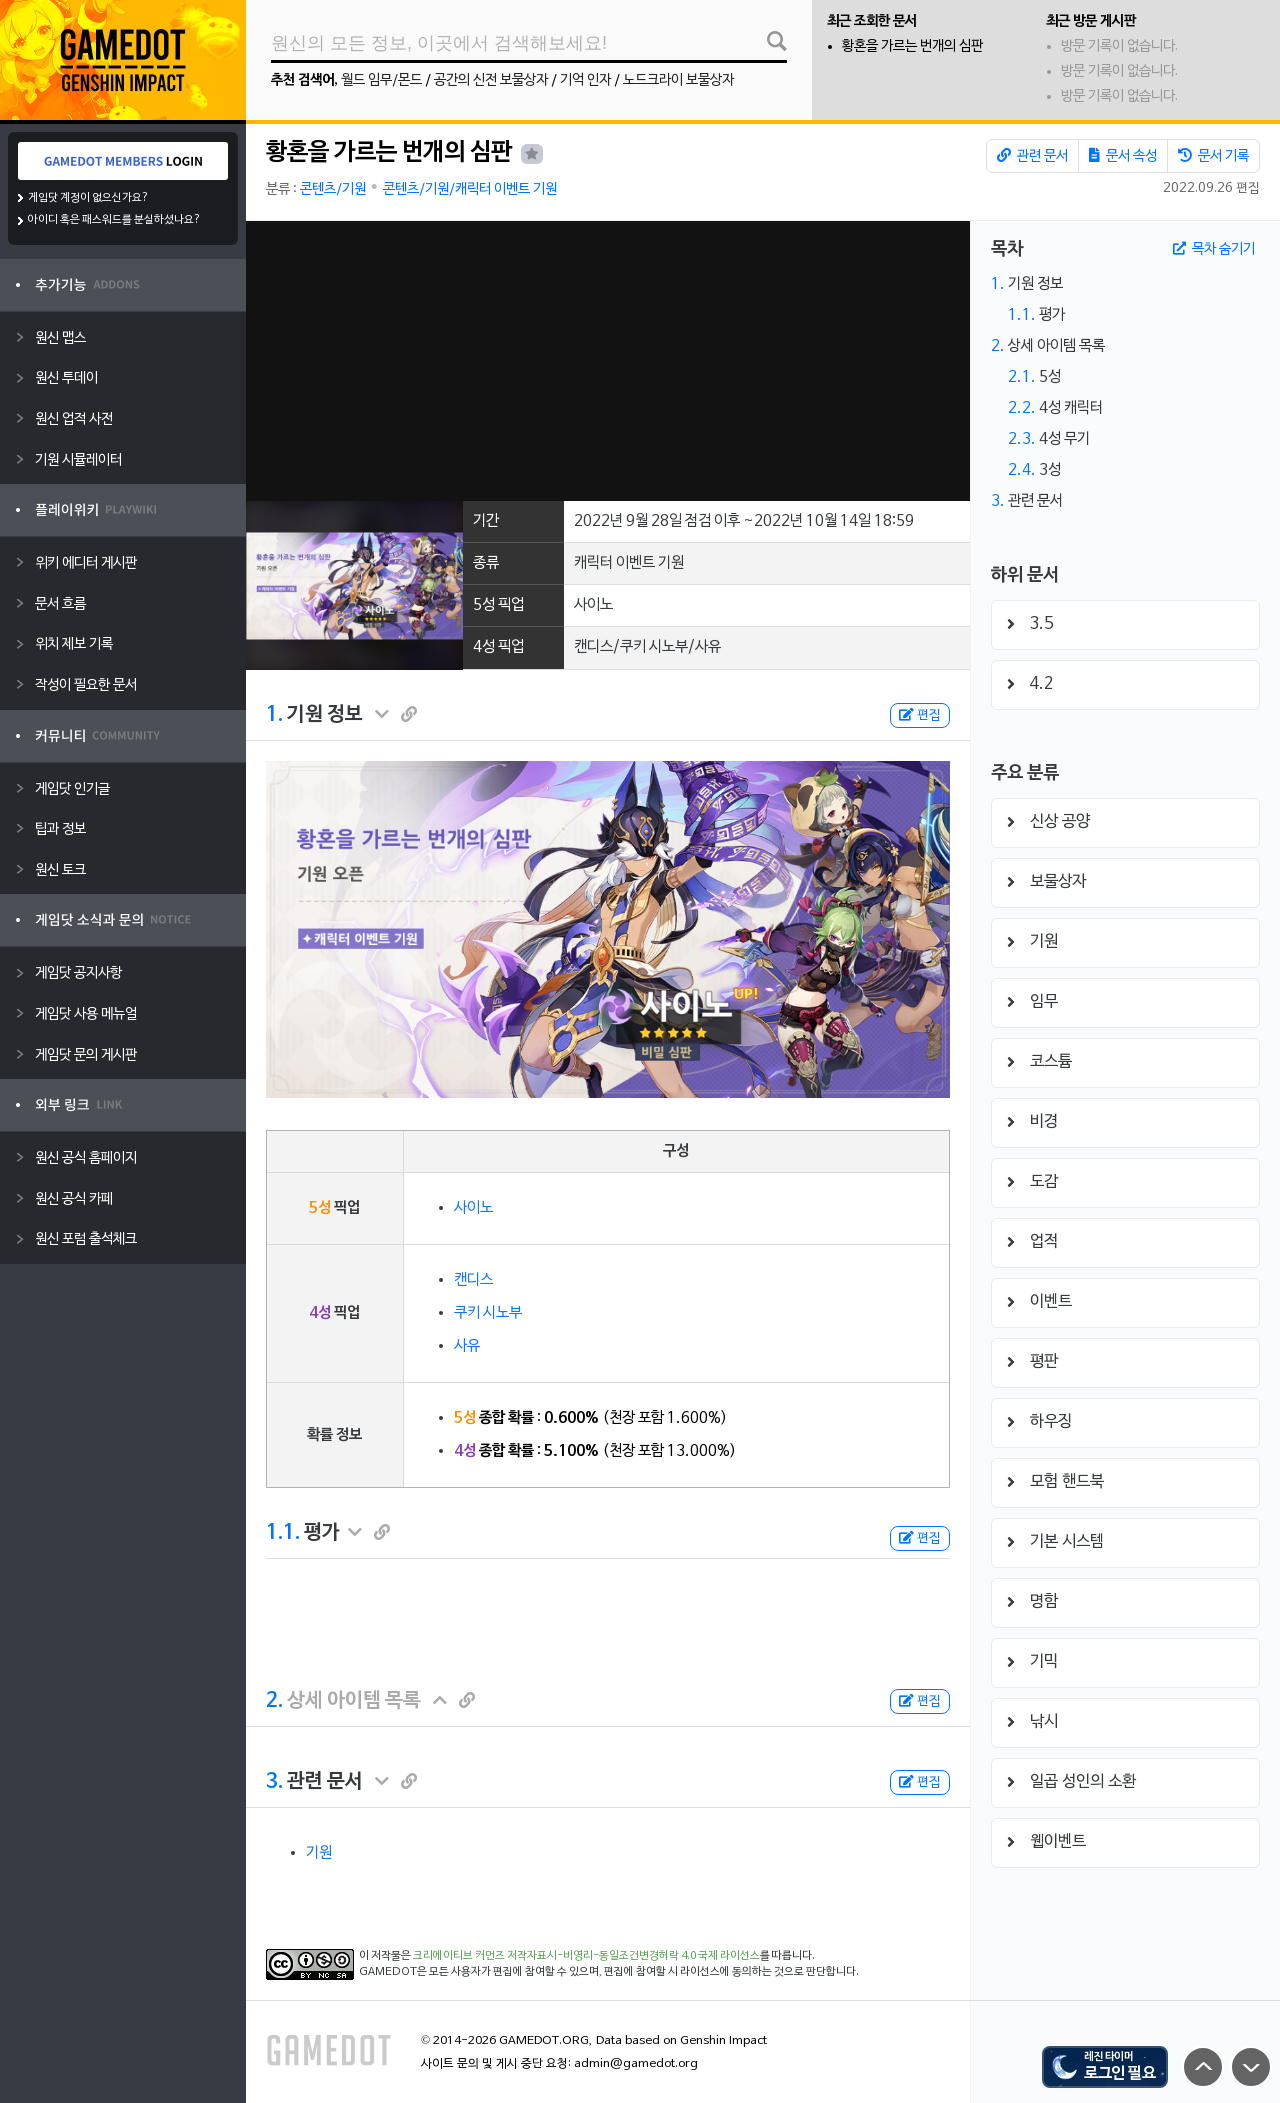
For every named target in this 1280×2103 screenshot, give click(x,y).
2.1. (1022, 377)
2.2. (1022, 408)
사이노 (473, 1208)
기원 (319, 1853)
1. (274, 715)
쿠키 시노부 (488, 1313)
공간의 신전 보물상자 (491, 80)
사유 (467, 1346)
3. (274, 1782)
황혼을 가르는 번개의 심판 (912, 46)
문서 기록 (1213, 156)
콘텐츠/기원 (333, 189)
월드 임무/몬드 (381, 80)
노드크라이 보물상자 (678, 80)
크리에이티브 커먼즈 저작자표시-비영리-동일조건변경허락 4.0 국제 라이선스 (586, 1956)
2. (274, 1701)
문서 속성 (1123, 156)
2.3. (1022, 439)
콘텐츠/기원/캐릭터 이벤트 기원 (470, 189)
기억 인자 (585, 80)
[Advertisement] (608, 361)
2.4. (1022, 470)
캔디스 (473, 1280)
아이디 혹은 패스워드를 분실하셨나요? (114, 220)
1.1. (283, 1533)
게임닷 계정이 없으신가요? (88, 198)
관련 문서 (1032, 156)
